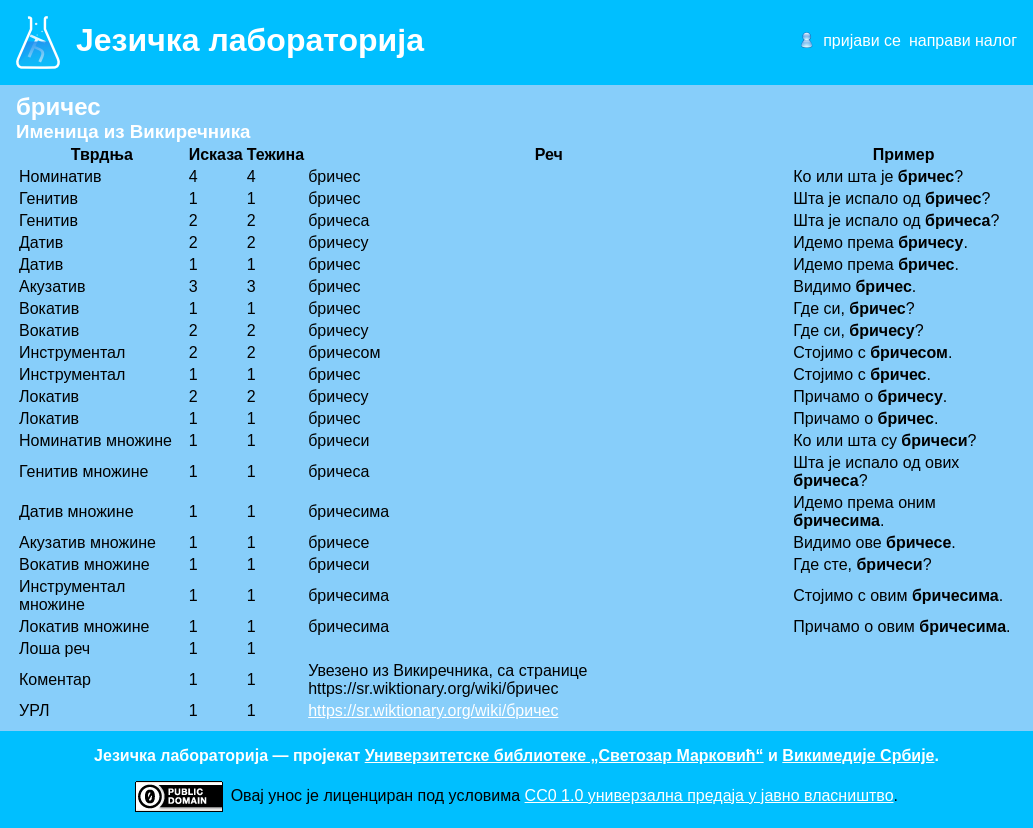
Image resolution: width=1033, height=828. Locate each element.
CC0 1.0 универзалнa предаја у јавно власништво (709, 795)
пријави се (862, 40)
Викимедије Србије (858, 755)
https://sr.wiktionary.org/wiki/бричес (433, 710)
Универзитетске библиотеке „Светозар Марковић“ (564, 755)
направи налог (963, 40)
